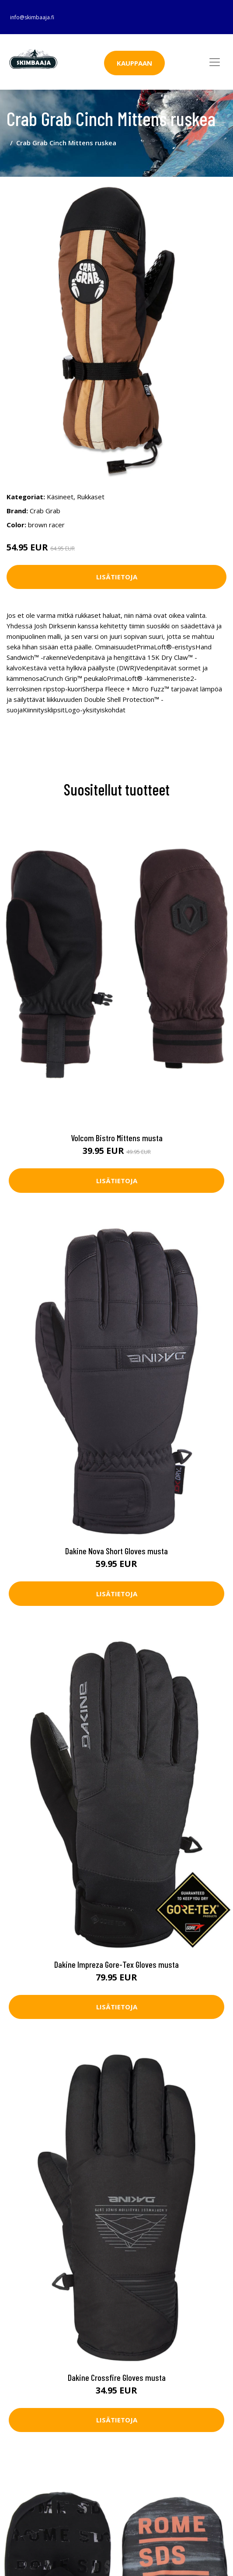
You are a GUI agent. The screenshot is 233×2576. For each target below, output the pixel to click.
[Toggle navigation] (214, 62)
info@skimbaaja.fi (32, 17)
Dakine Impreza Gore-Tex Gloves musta (116, 1964)
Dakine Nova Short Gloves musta (116, 1551)
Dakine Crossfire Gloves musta (117, 2377)
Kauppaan (134, 63)
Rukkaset (90, 496)
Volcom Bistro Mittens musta (117, 1137)
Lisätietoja (116, 576)
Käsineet (60, 496)
